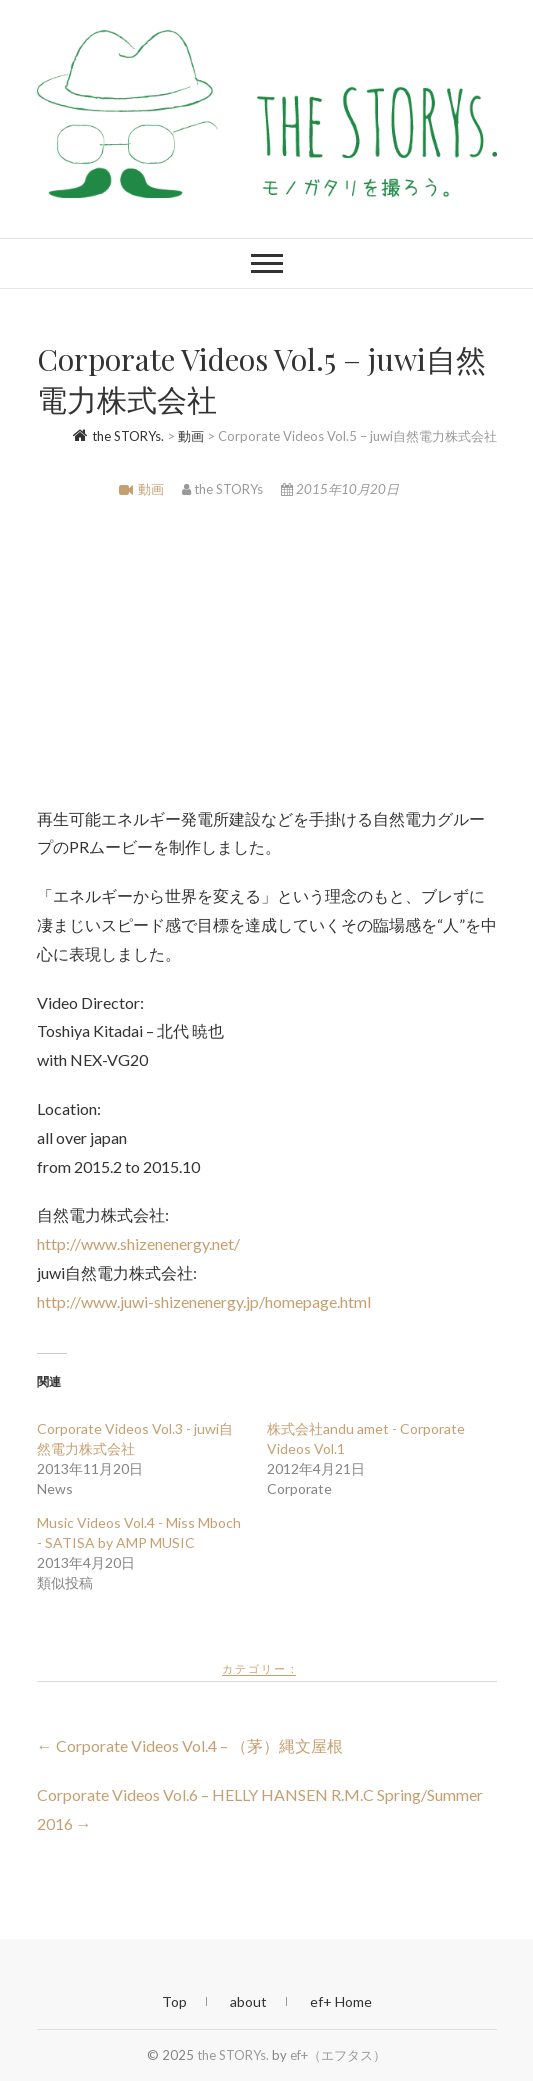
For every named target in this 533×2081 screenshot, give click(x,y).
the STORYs (224, 489)
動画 (151, 489)
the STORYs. (233, 2055)
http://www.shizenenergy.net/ (138, 1243)
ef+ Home (341, 2001)
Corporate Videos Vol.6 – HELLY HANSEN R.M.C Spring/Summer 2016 (260, 1809)
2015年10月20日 (340, 489)
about (248, 2001)
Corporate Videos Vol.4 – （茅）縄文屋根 (190, 1745)
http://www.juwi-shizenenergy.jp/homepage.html (204, 1301)
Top (174, 2001)
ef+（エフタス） (338, 2055)
